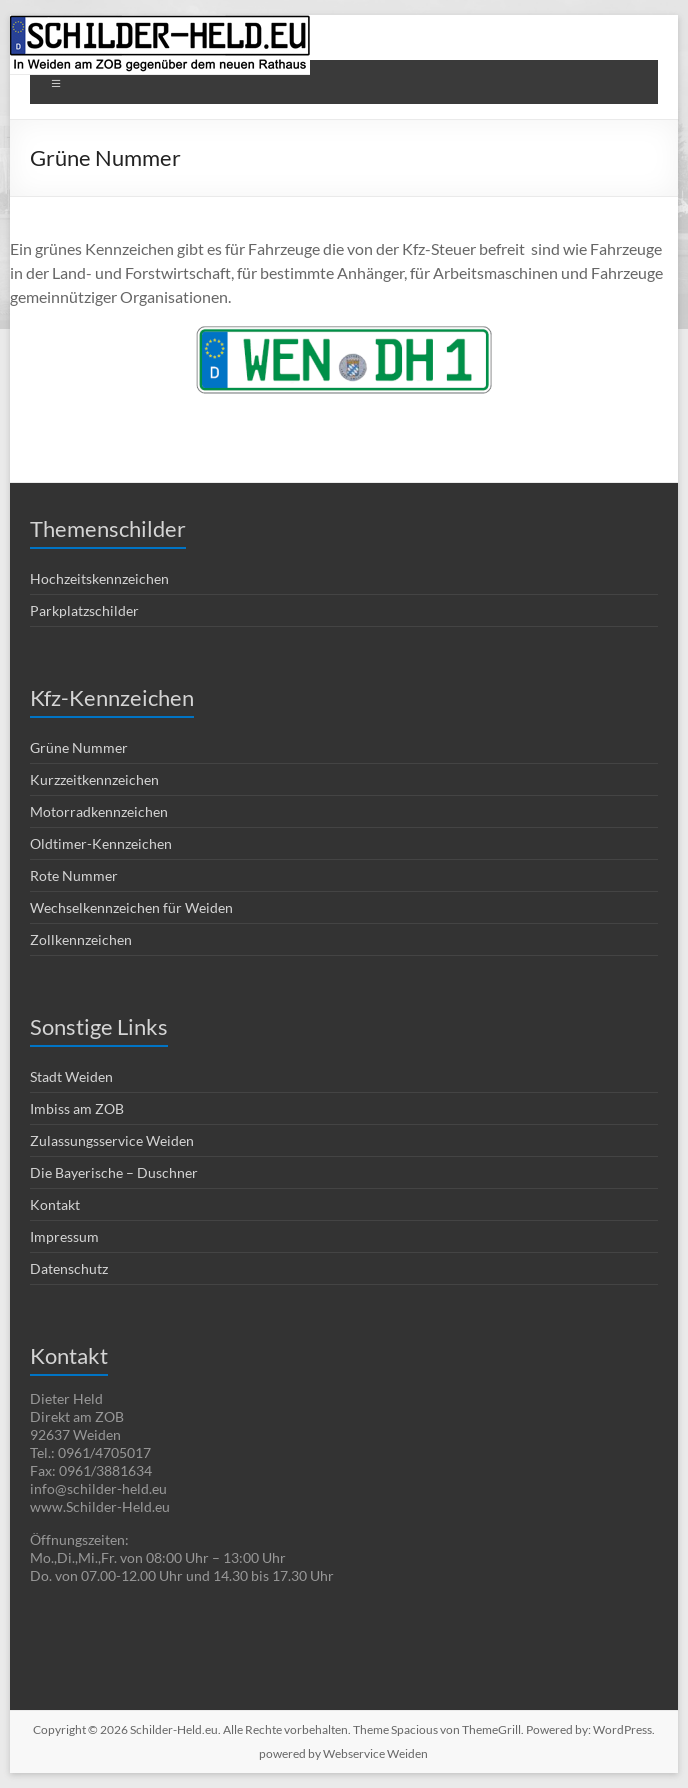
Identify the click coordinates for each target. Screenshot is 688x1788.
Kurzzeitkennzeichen (94, 779)
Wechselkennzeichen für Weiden (131, 907)
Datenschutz (69, 1268)
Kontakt (55, 1204)
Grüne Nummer (79, 747)
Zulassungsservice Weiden (112, 1140)
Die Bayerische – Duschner (114, 1172)
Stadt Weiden (71, 1076)
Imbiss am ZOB (77, 1108)
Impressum (64, 1236)
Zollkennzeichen (81, 939)
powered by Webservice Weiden (343, 1753)
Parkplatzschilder (84, 610)
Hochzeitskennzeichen (99, 578)
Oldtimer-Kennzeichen (101, 843)
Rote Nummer (74, 875)
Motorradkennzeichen (99, 811)
